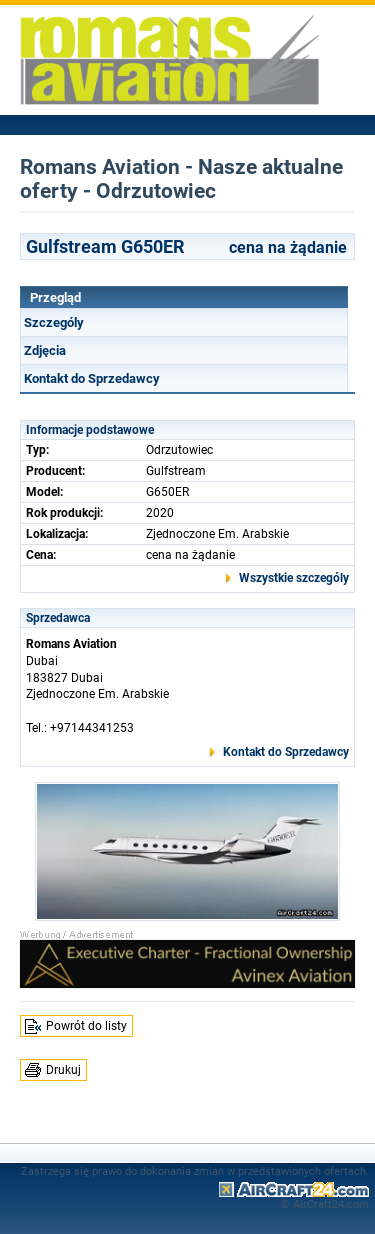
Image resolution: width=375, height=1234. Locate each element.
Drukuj (63, 1070)
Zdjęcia (45, 350)
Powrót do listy (86, 1026)
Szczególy (54, 322)
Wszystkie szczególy (294, 578)
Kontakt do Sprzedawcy (92, 378)
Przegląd (55, 297)
